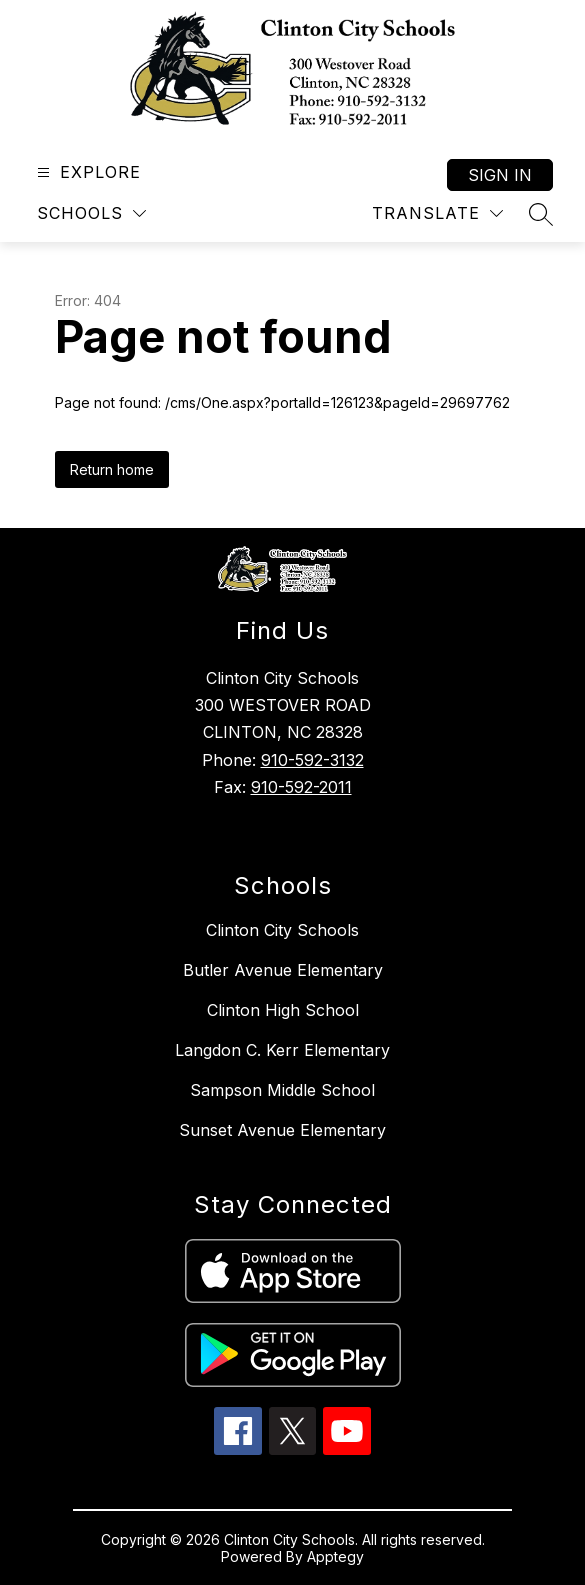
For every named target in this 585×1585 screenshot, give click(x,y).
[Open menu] (86, 172)
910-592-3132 (312, 760)
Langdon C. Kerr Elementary (282, 1050)
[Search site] (541, 214)
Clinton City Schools (282, 930)
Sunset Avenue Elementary (282, 1130)
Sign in (500, 175)
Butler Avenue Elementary (283, 970)
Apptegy (335, 1556)
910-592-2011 (301, 787)
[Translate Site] (437, 213)
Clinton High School (283, 1010)
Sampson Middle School (282, 1090)
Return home (112, 469)
